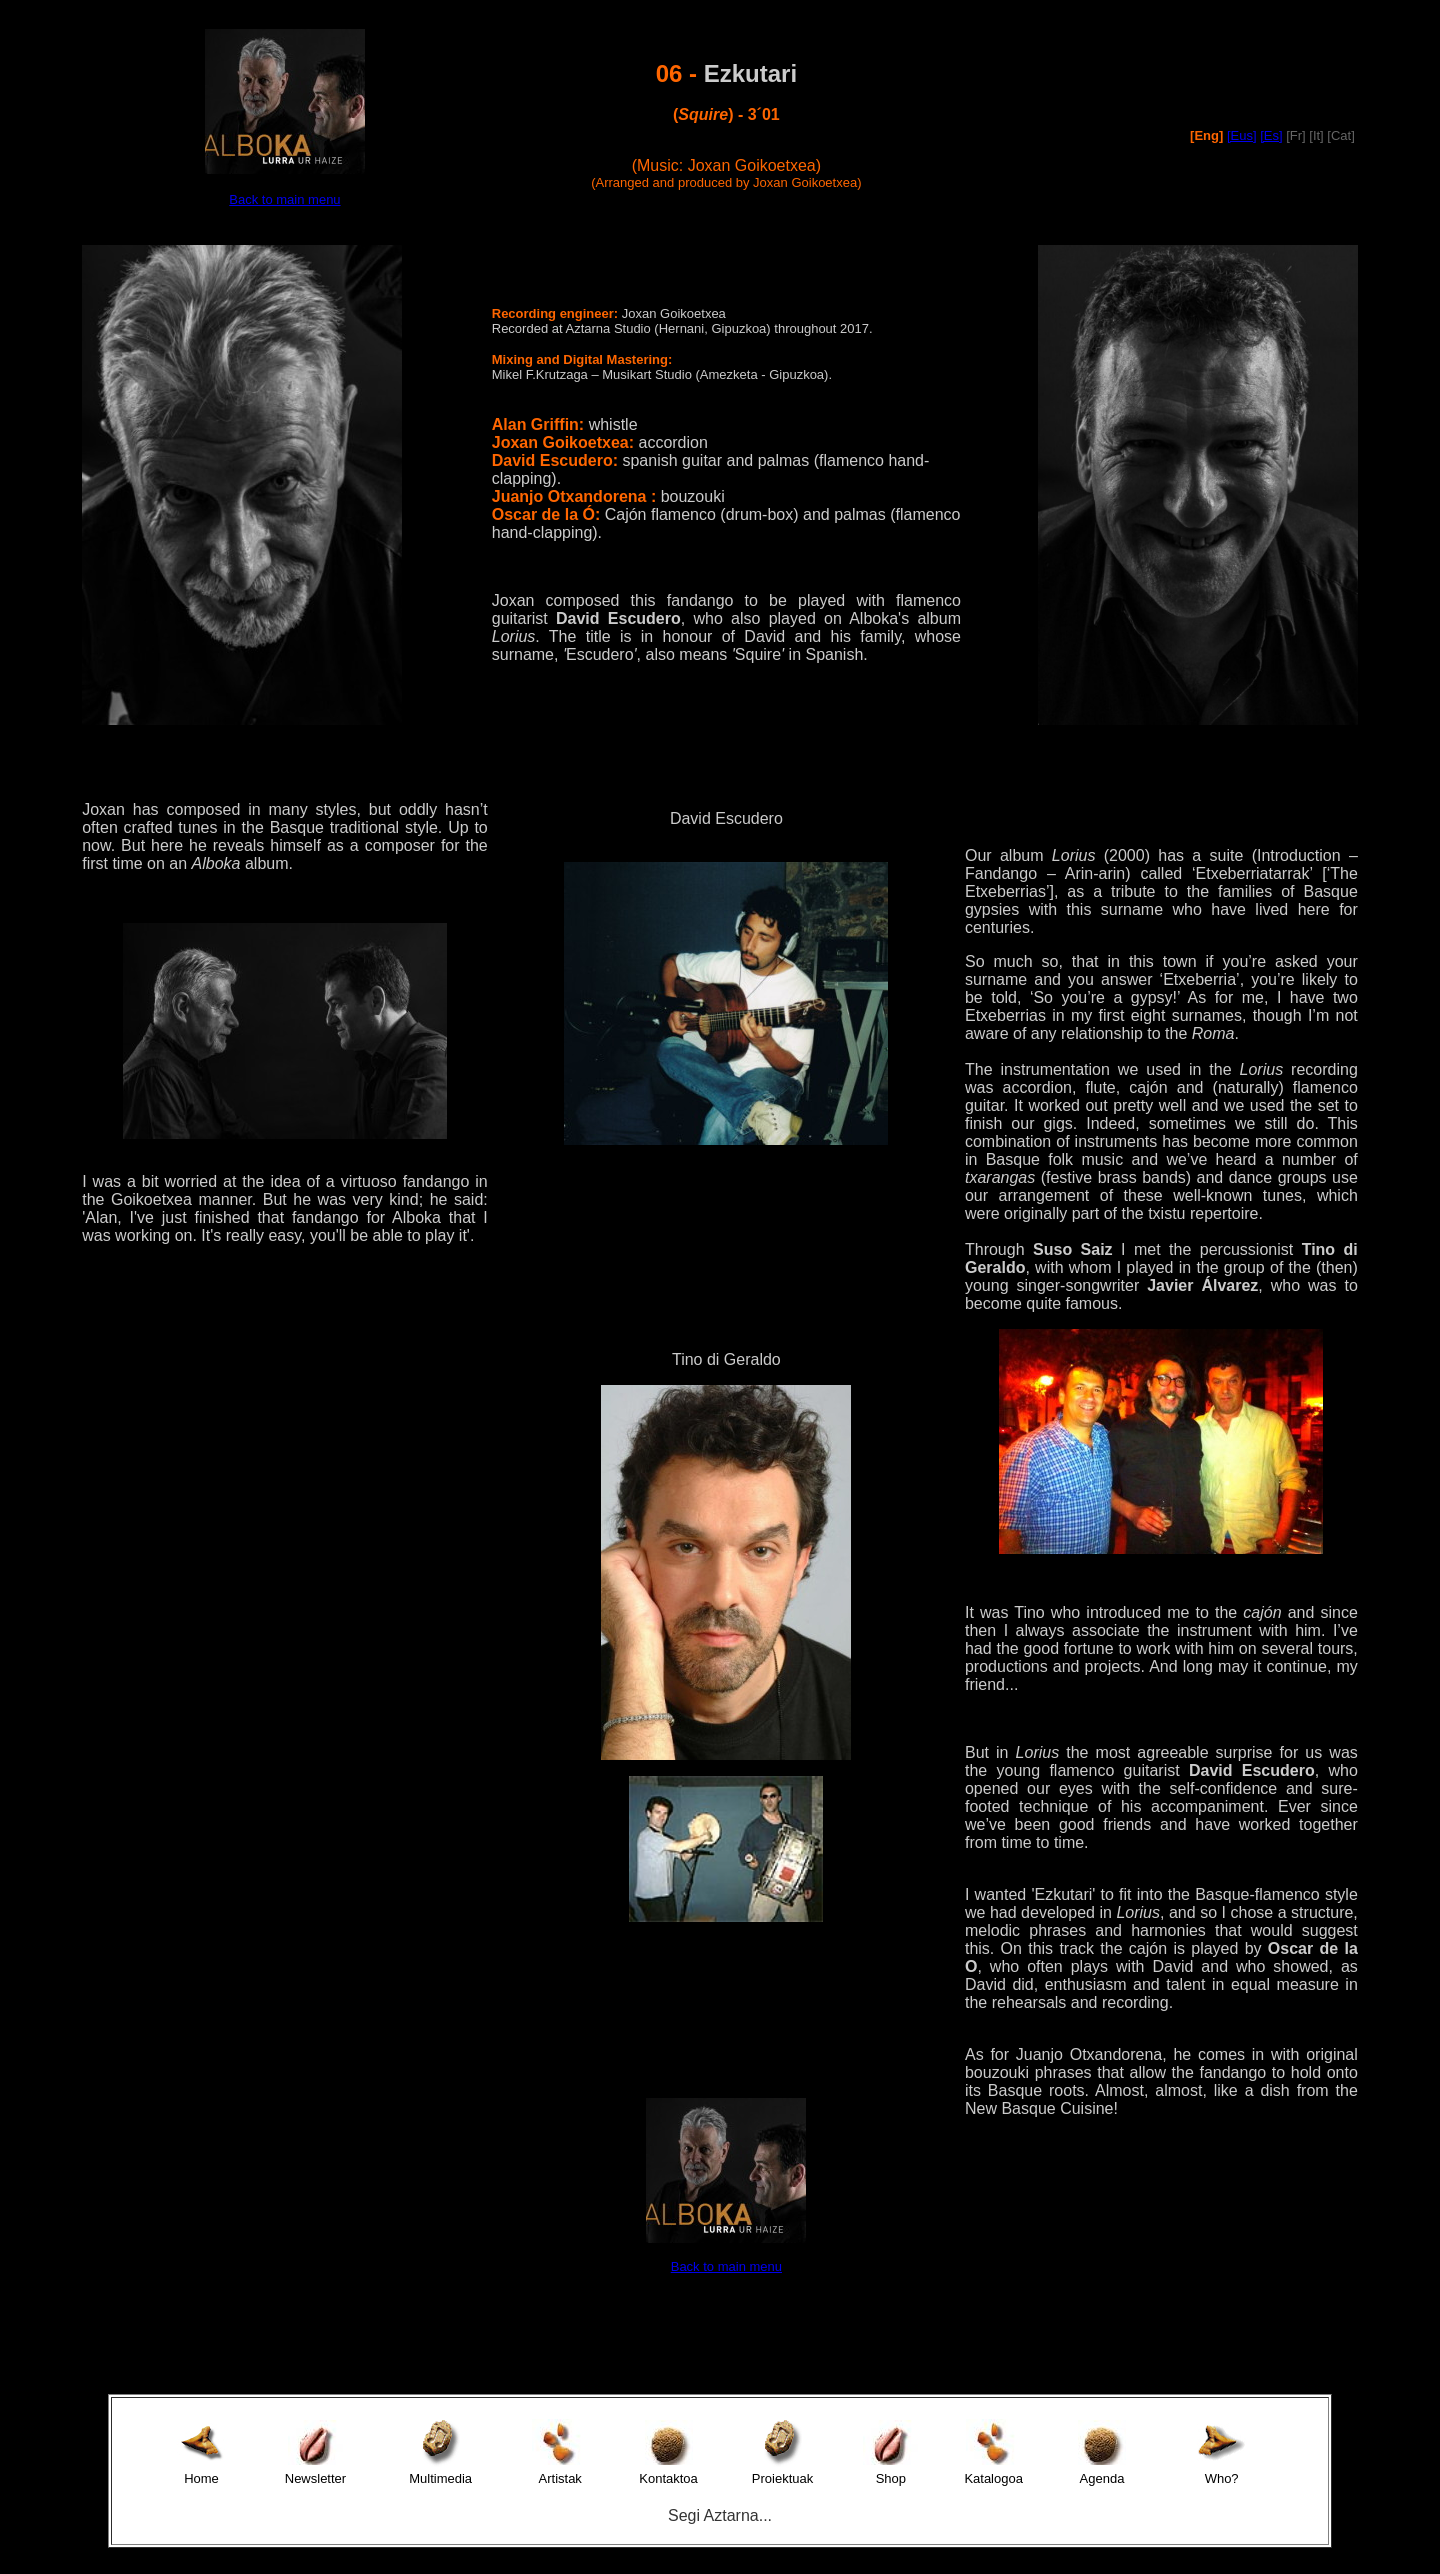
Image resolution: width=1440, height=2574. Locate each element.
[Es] (1271, 135)
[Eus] (1242, 135)
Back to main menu (284, 199)
